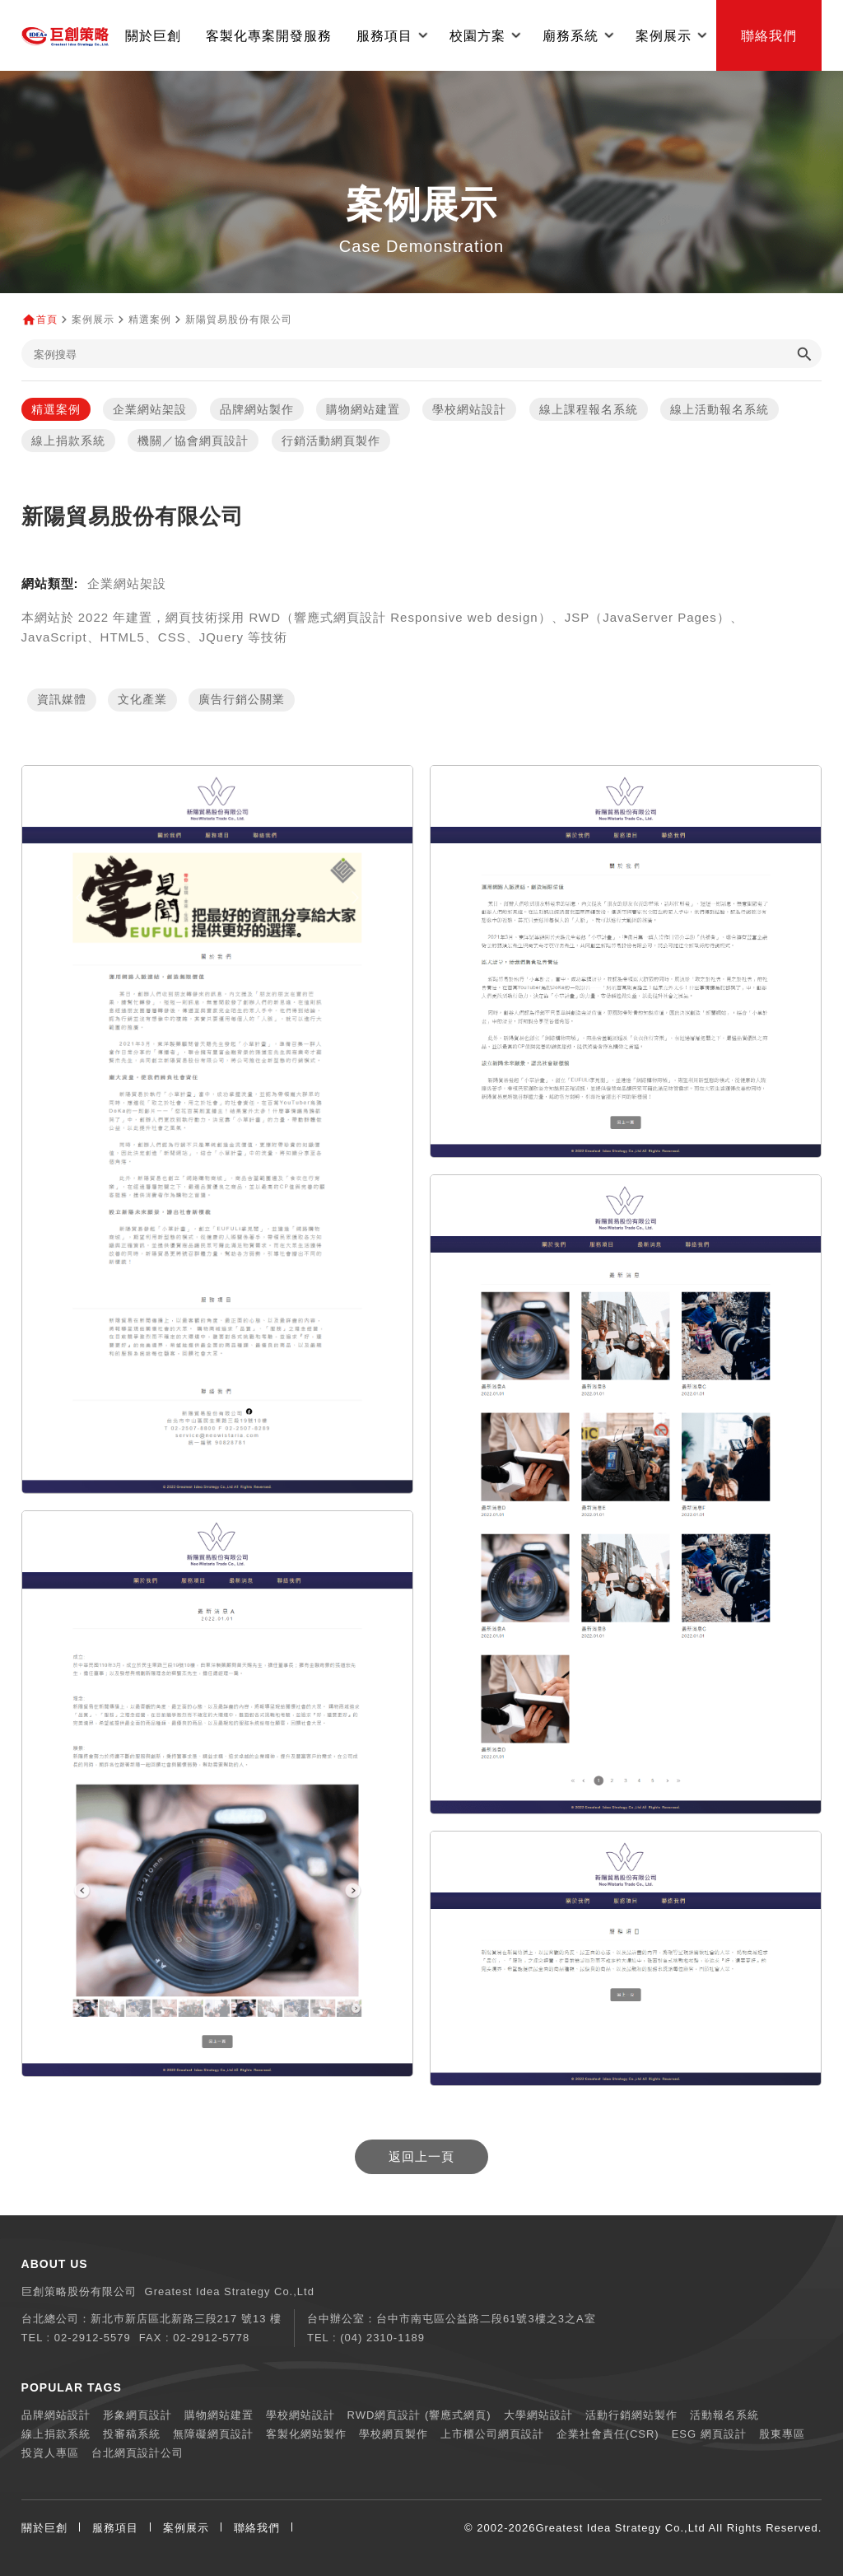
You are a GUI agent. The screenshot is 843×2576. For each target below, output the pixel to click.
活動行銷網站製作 (631, 2415)
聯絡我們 (769, 35)
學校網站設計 (469, 409)
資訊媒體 (61, 700)
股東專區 (782, 2434)
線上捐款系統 (68, 440)
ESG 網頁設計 (709, 2434)
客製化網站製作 (306, 2434)
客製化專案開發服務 (269, 35)
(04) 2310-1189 (382, 2337)
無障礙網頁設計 (213, 2434)
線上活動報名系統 (719, 409)
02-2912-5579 (92, 2337)
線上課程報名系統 (588, 409)
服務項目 (115, 2528)
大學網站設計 (538, 2415)
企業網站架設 (150, 409)
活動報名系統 (724, 2415)
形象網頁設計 (137, 2415)
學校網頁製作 (393, 2434)
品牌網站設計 (56, 2415)
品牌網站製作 (257, 409)
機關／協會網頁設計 (193, 440)
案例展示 (186, 2528)
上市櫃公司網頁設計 (492, 2434)
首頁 (47, 319)
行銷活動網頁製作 (331, 440)
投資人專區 (50, 2453)
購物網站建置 (363, 409)
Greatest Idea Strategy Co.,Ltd (620, 2528)
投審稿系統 (132, 2434)
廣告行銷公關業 (241, 700)
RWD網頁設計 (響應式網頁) (419, 2415)
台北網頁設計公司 (137, 2453)
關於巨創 (153, 35)
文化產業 (142, 700)
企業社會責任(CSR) (608, 2434)
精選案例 (56, 409)
